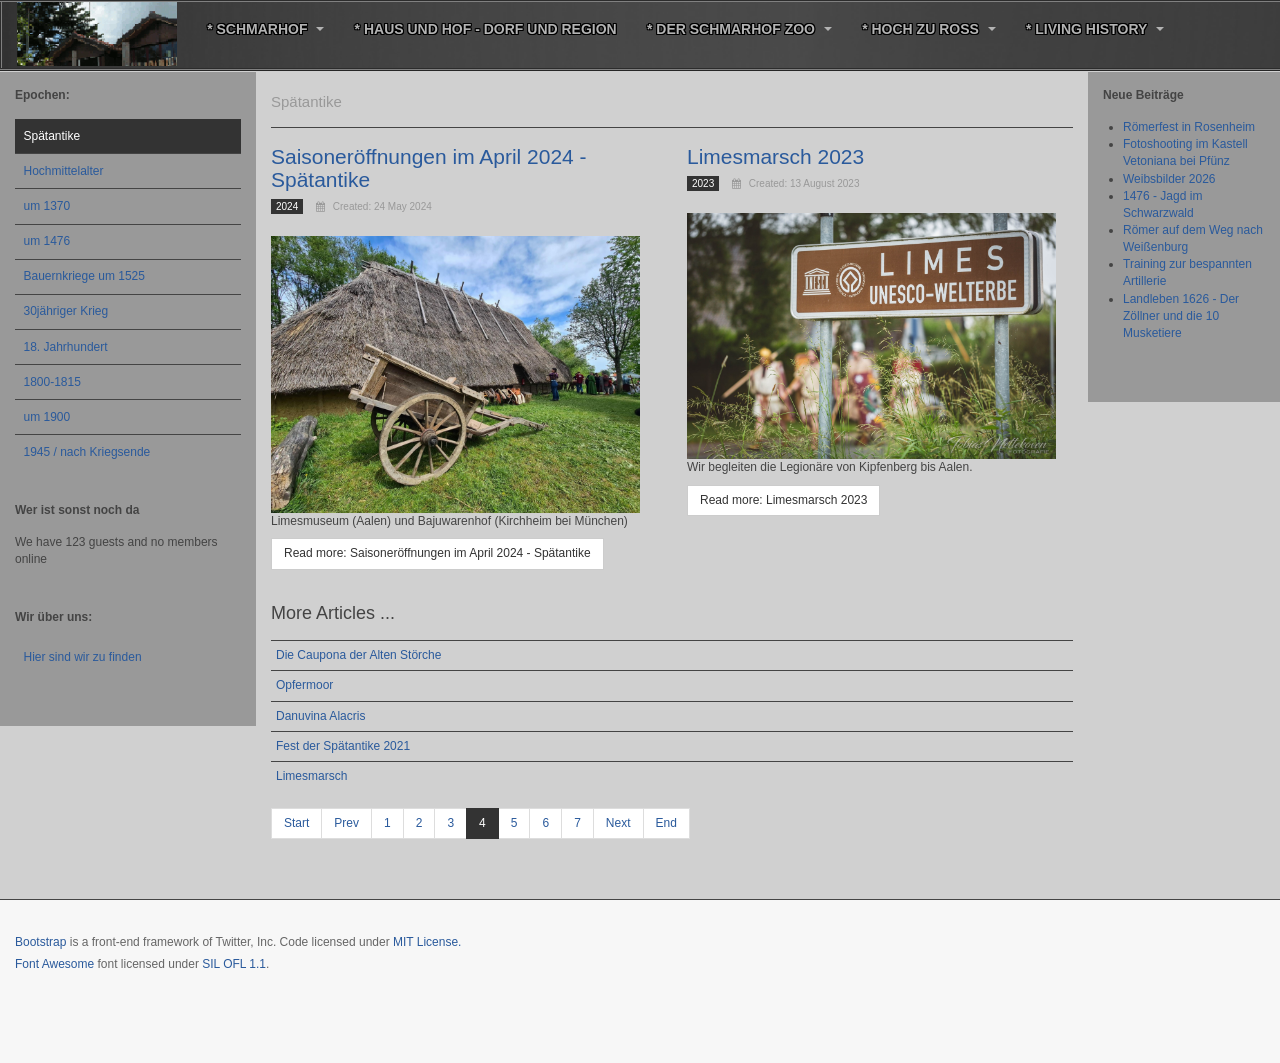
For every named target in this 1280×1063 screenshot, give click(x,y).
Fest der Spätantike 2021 (343, 746)
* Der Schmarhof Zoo (738, 29)
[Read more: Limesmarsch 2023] (783, 500)
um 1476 (47, 241)
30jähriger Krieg (66, 311)
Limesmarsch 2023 (775, 156)
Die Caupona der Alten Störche (358, 655)
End (666, 823)
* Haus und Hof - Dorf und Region (485, 29)
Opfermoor (304, 685)
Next (618, 823)
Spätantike (52, 136)
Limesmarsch (311, 776)
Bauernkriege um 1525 (84, 276)
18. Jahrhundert (66, 347)
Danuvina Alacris (320, 716)
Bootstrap (40, 942)
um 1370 (47, 206)
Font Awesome (54, 964)
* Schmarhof (265, 29)
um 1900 (47, 417)
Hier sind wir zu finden (83, 657)
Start (296, 823)
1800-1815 (52, 382)
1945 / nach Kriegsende (87, 452)
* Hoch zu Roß (928, 29)
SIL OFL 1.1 (234, 964)
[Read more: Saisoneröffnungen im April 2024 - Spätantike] (437, 553)
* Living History (1094, 29)
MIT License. (427, 942)
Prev (346, 823)
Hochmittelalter (64, 171)
